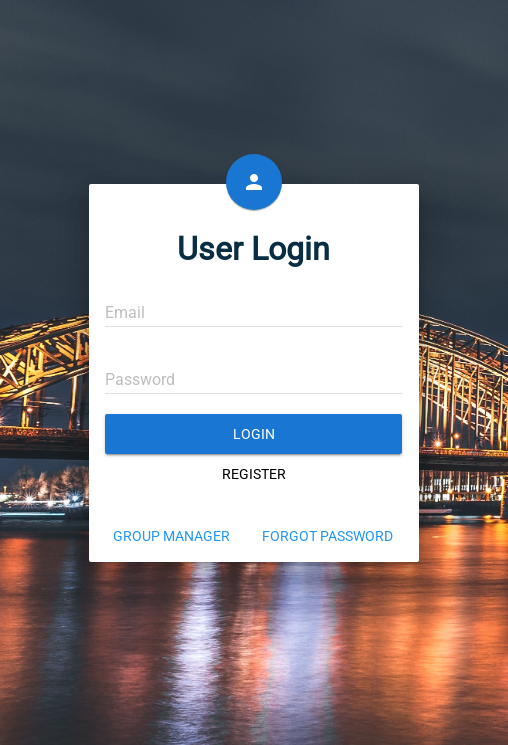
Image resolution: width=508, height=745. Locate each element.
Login (253, 434)
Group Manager (171, 536)
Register (254, 474)
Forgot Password (327, 536)
